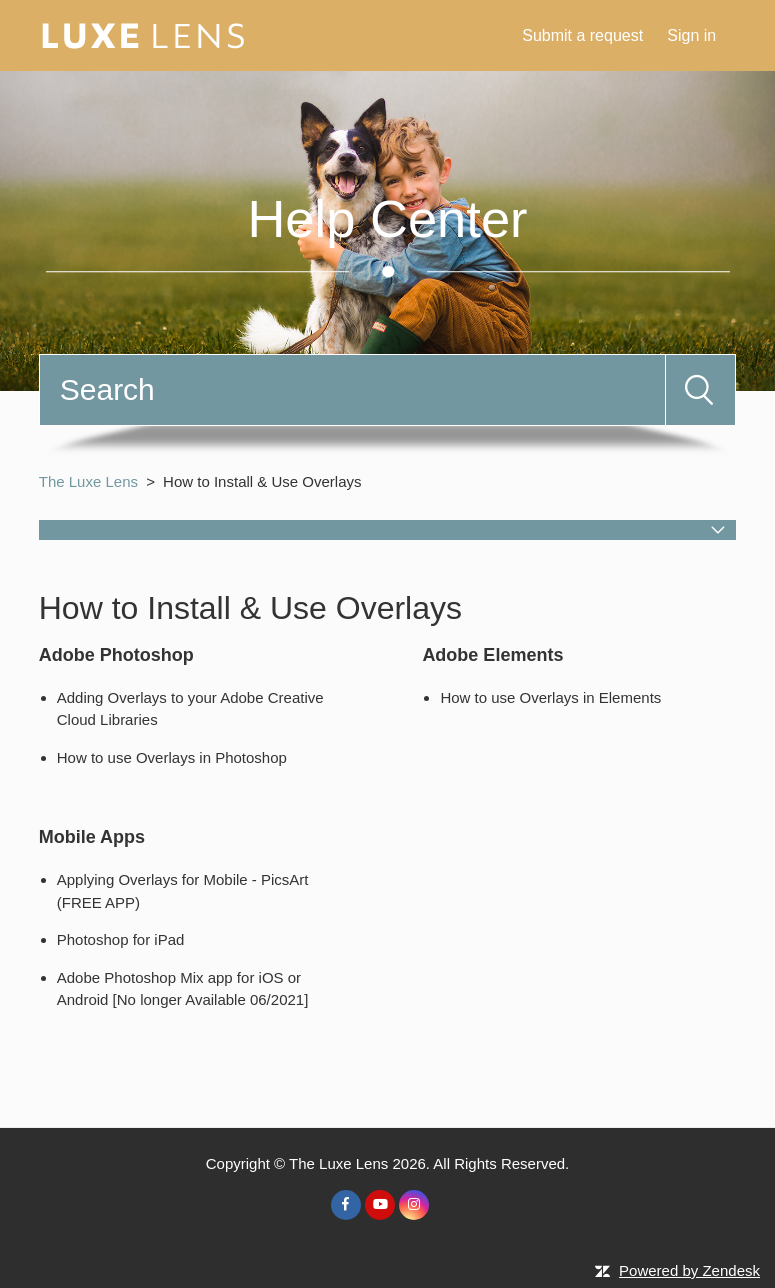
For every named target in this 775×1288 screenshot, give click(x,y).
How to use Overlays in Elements (550, 697)
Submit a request (582, 35)
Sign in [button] (691, 35)
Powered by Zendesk (689, 1270)
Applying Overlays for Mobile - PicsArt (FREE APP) (183, 891)
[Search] (353, 390)
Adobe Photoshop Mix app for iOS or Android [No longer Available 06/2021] (183, 989)
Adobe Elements (492, 655)
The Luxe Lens (88, 481)
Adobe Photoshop (116, 655)
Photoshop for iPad (121, 939)
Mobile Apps (92, 837)
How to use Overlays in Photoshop (172, 757)
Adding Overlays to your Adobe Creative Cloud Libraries (190, 709)
